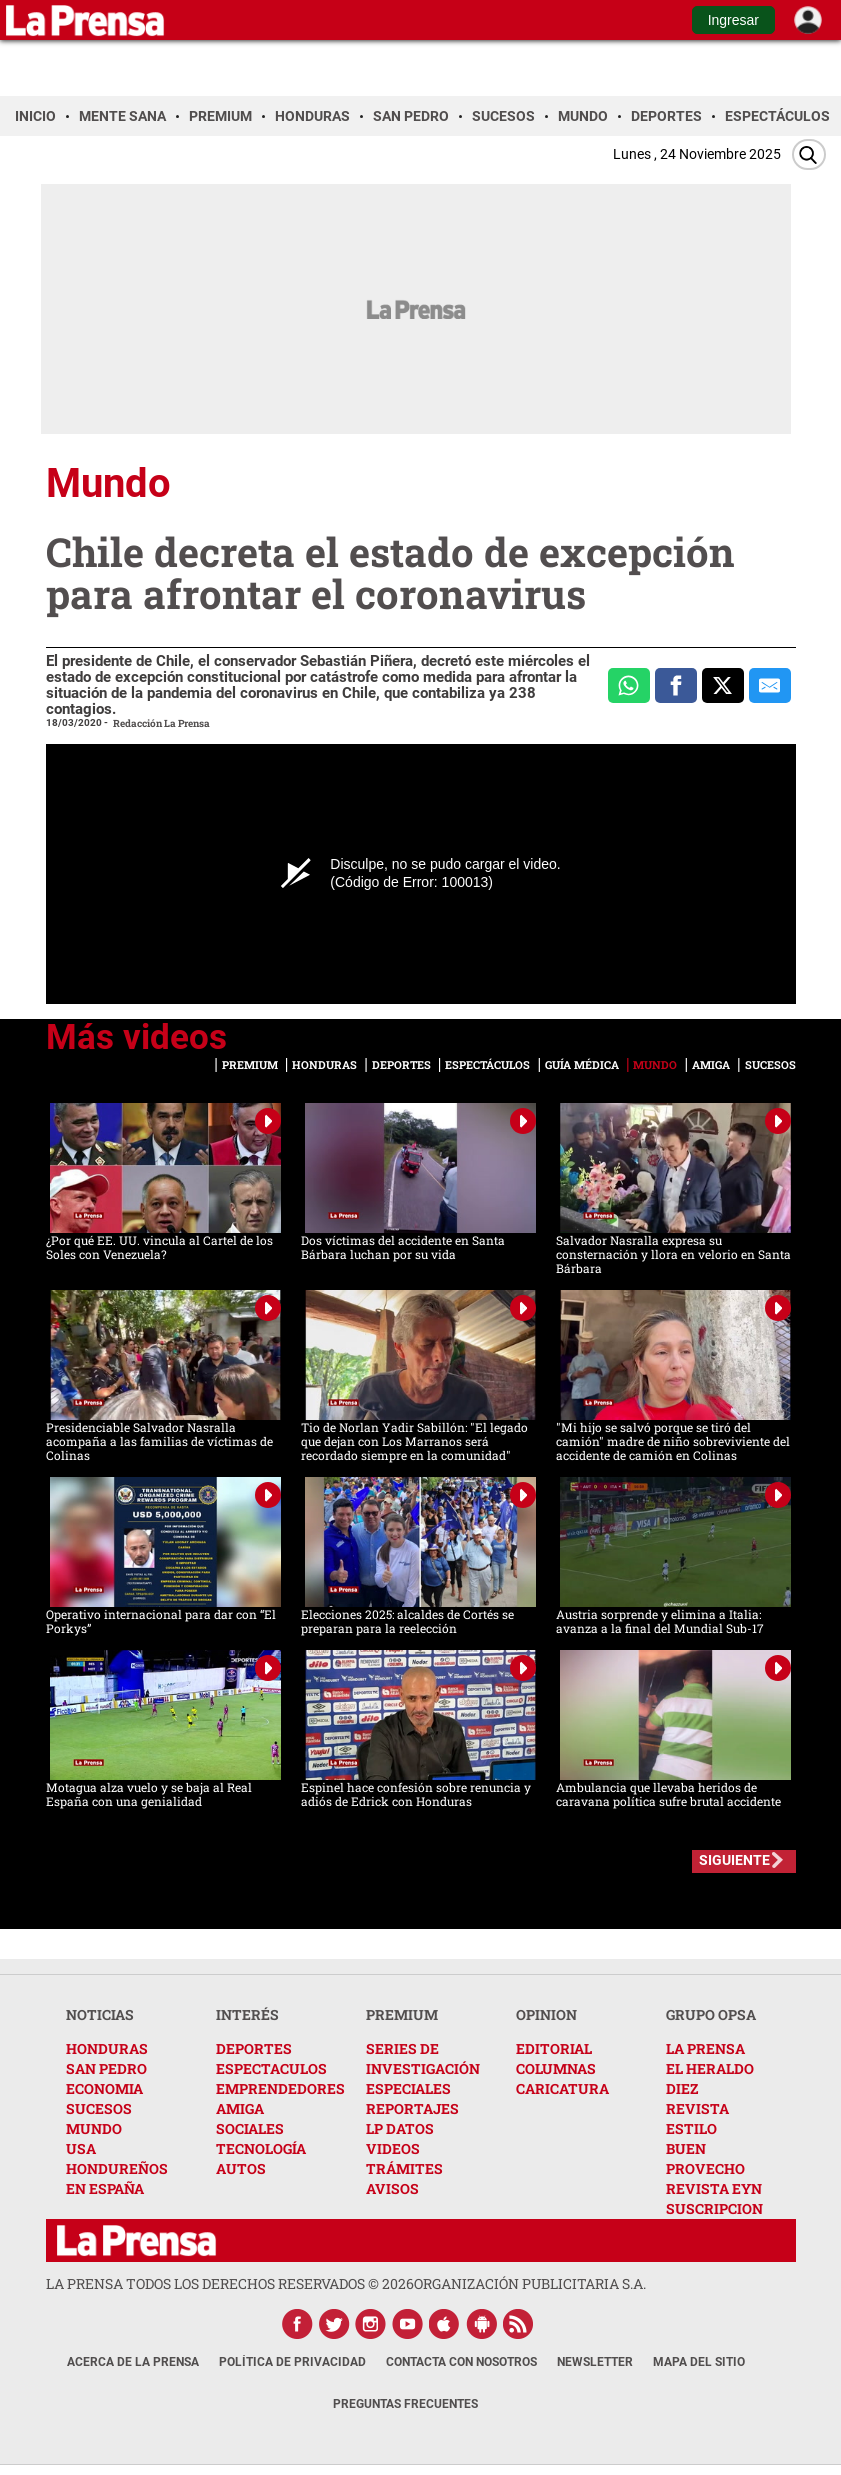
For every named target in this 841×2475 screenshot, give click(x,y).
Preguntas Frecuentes (405, 2404)
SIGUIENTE (734, 1860)
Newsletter (595, 2362)
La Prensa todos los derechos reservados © (230, 2283)
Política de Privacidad (292, 2362)
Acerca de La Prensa (133, 2362)
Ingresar (733, 20)
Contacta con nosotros (461, 2362)
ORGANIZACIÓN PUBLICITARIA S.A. (530, 2283)
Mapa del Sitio (699, 2362)
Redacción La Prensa (161, 723)
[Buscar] (809, 154)
